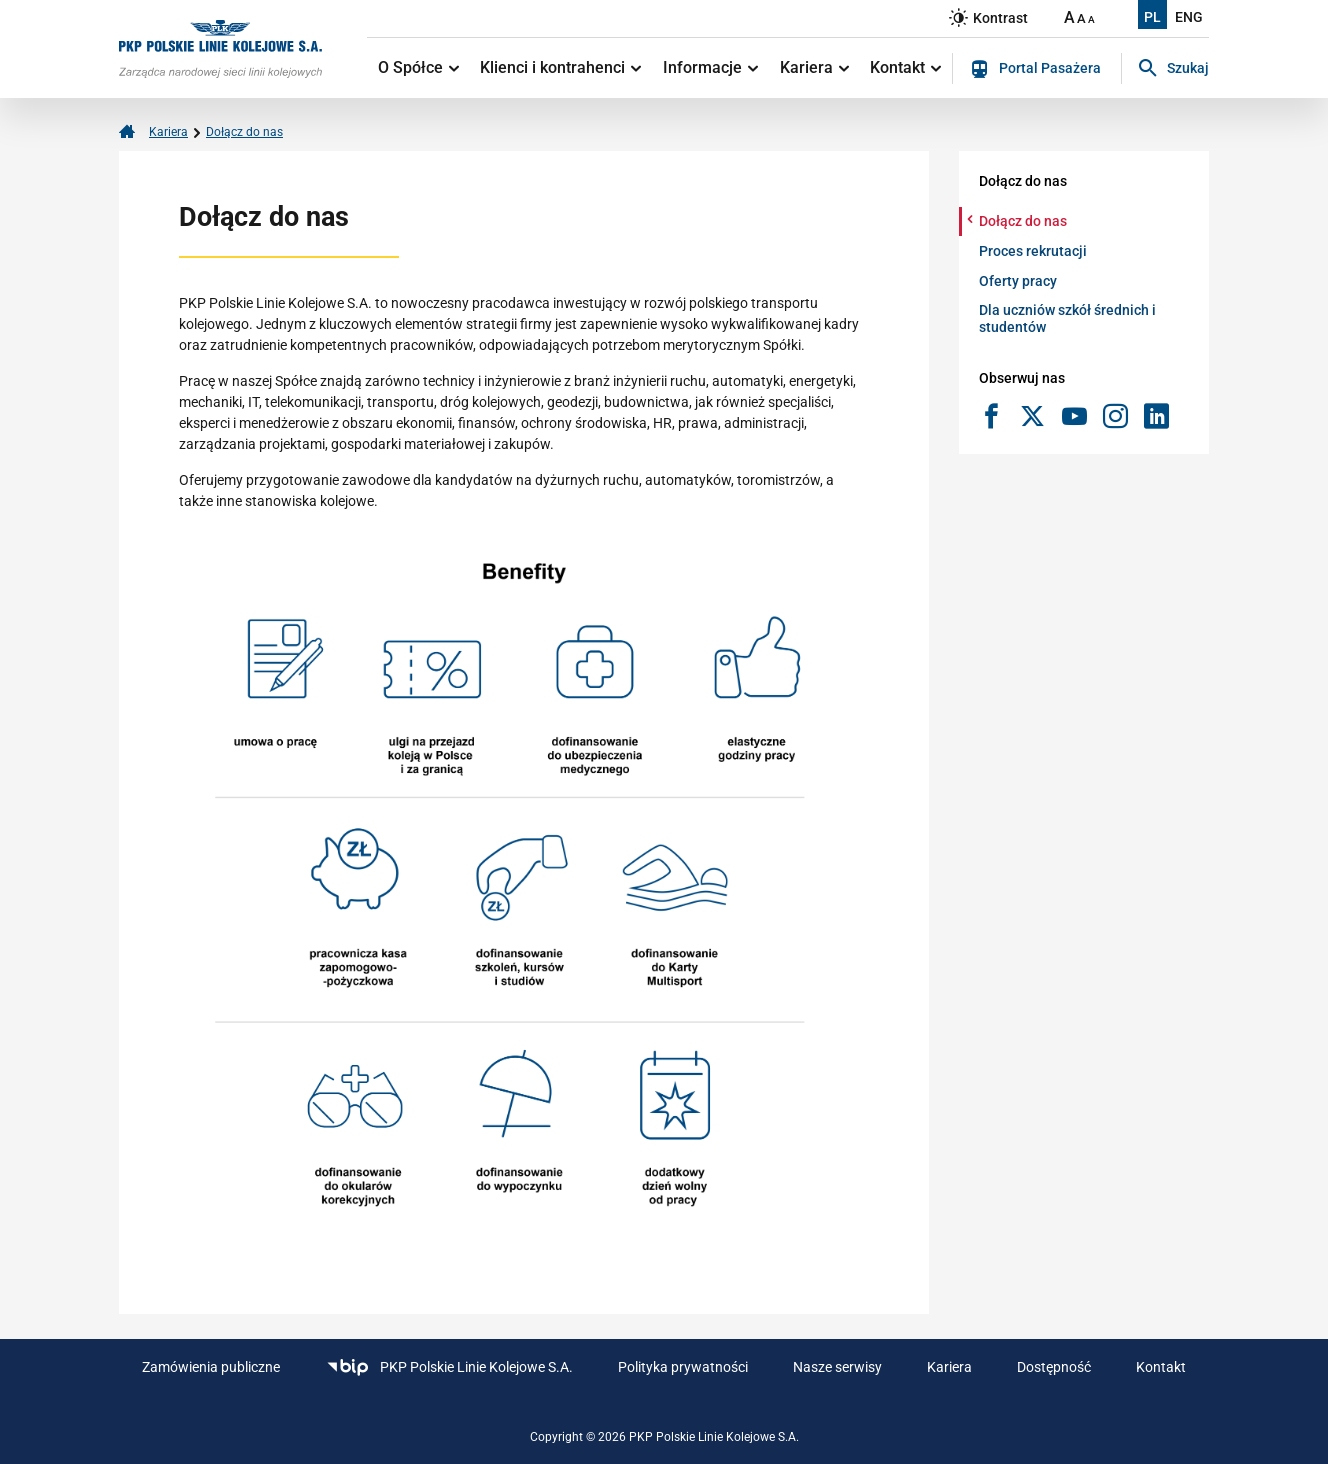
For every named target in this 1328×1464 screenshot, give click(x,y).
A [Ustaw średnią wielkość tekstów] (1081, 18)
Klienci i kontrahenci (560, 67)
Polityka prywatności (683, 1367)
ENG (1189, 17)
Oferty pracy (1018, 281)
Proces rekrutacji (1033, 251)
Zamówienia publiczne (211, 1367)
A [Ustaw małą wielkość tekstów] (1091, 19)
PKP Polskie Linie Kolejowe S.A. (449, 1367)
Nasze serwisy (837, 1367)
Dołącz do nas (244, 132)
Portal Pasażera (1036, 69)
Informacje (710, 67)
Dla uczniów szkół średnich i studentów (1067, 318)
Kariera (814, 67)
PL (1152, 17)
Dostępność (1054, 1367)
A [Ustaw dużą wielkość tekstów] (1069, 17)
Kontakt (905, 67)
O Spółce (418, 67)
